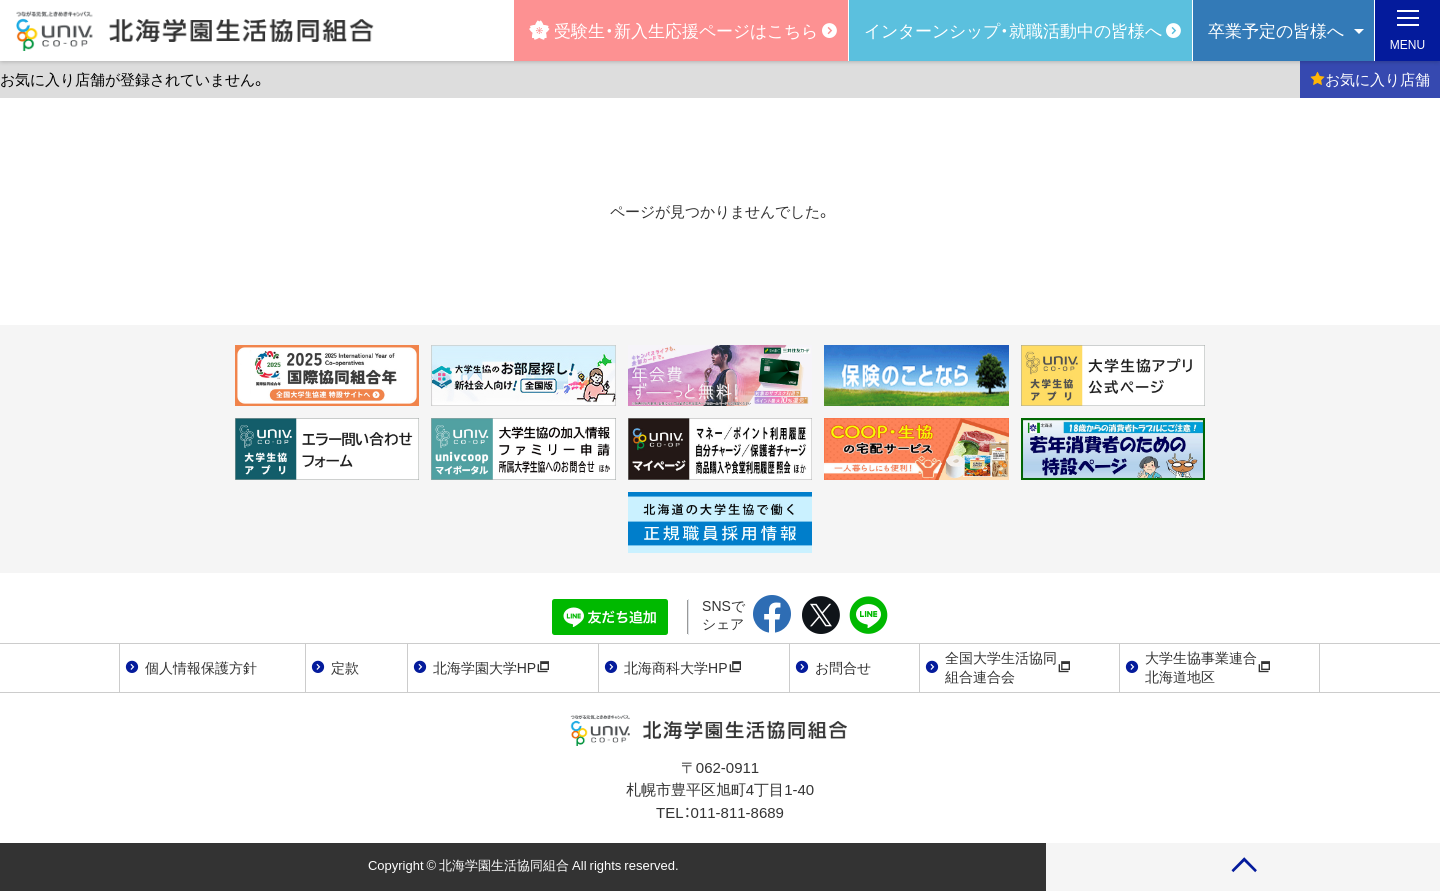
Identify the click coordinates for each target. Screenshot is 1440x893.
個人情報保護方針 (201, 667)
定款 (345, 667)
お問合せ (843, 667)
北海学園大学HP (491, 667)
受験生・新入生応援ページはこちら (673, 29)
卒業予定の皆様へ (1276, 29)
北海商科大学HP (682, 667)
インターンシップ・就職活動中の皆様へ (1013, 29)
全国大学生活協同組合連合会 (1008, 667)
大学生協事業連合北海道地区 (1208, 667)
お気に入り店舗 (1370, 79)
